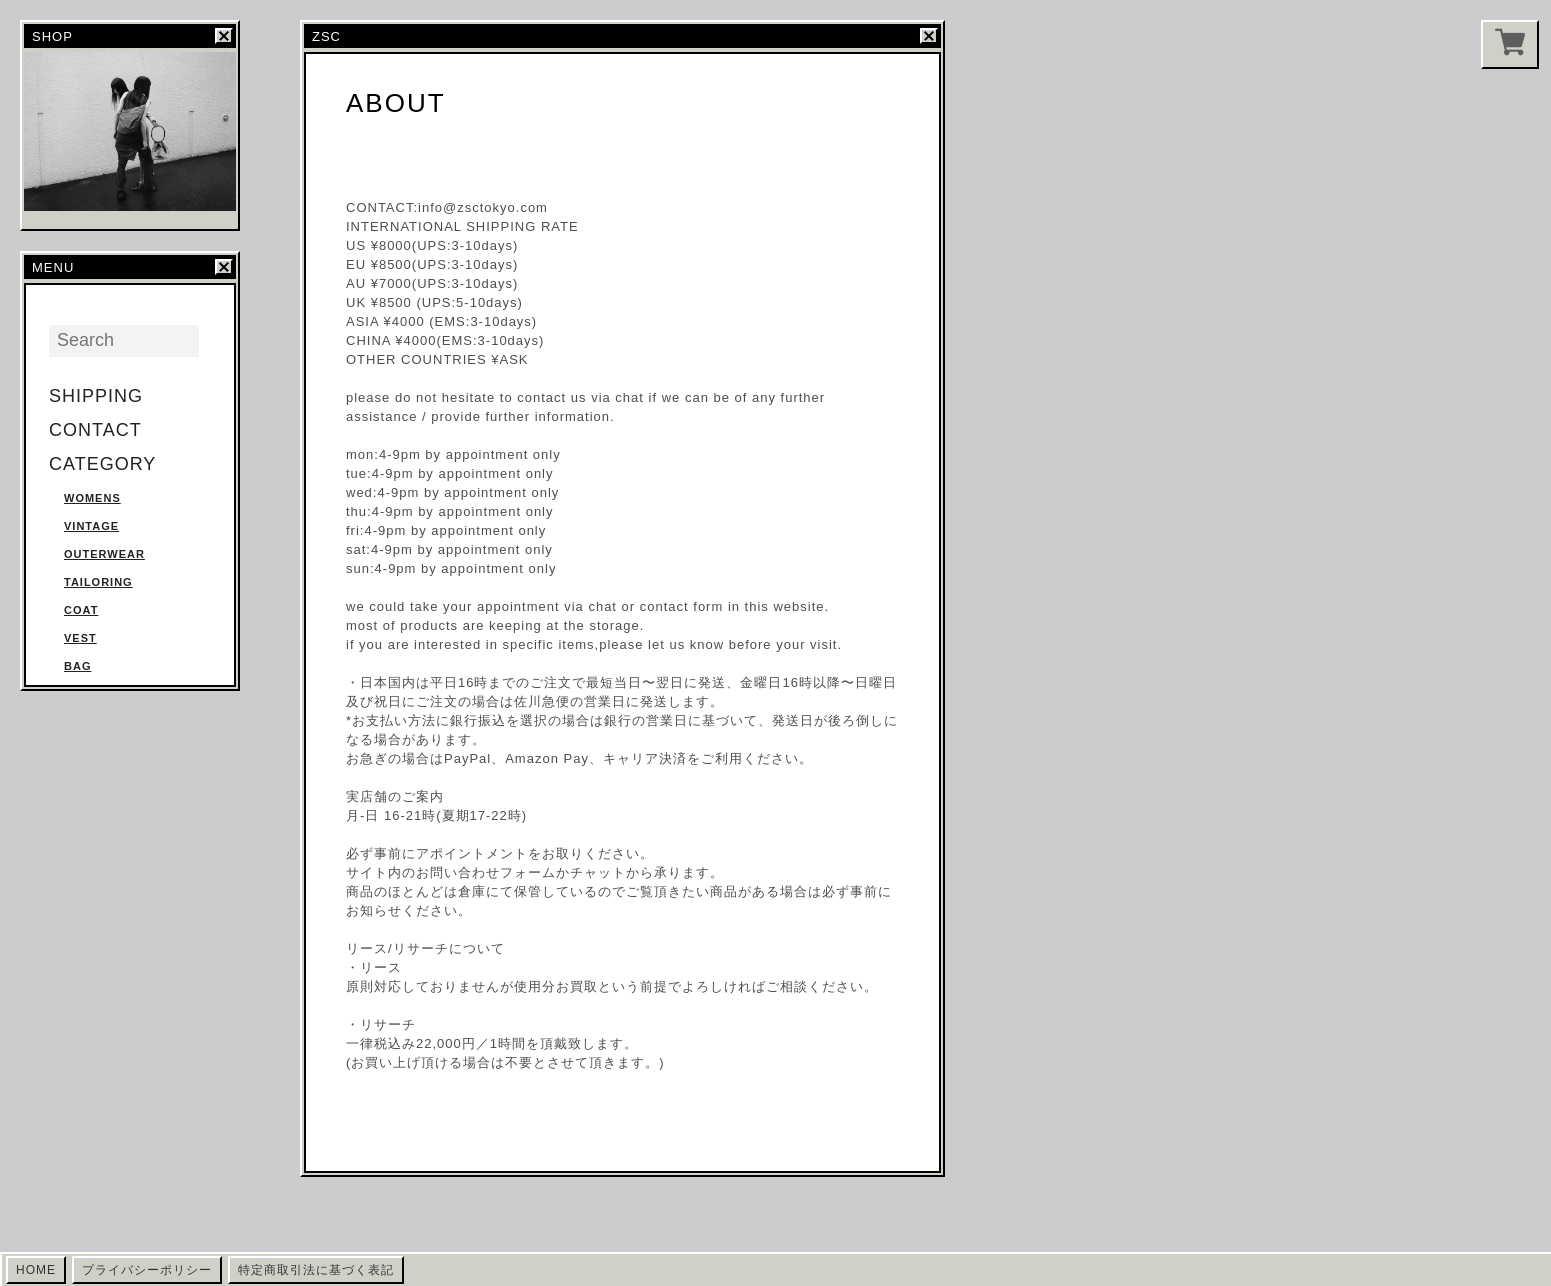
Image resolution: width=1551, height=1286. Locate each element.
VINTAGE (91, 526)
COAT (81, 610)
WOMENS (92, 498)
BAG (77, 666)
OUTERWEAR (104, 554)
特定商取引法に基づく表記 (316, 1270)
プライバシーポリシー (147, 1270)
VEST (80, 638)
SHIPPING (96, 396)
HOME (36, 1270)
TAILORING (98, 582)
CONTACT (95, 430)
